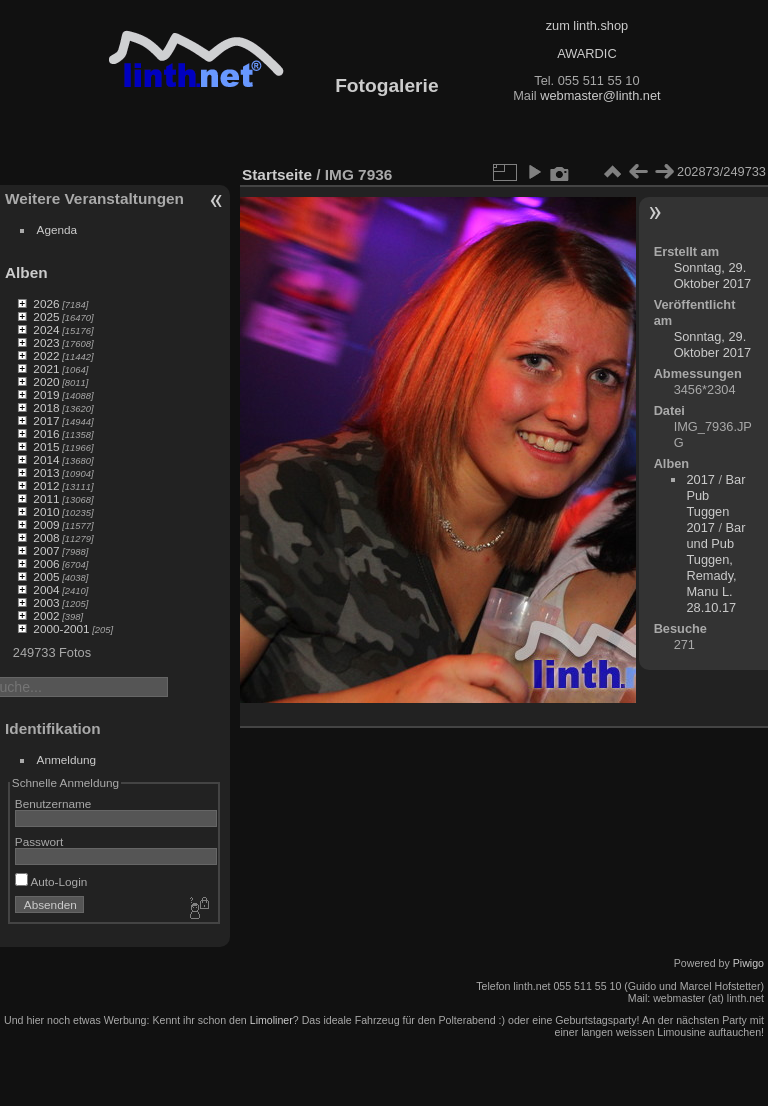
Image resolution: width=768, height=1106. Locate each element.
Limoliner (271, 1020)
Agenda (57, 229)
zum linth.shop (587, 25)
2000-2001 (61, 628)
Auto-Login (51, 881)
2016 (46, 433)
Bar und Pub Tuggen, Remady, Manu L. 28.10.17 (715, 567)
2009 (46, 524)
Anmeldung (67, 759)
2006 (46, 563)
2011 (46, 498)
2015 (46, 446)
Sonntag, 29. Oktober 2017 (713, 275)
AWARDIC (586, 53)
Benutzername (53, 803)
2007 (46, 550)
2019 (46, 394)
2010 (46, 511)
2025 (46, 316)
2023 (46, 342)
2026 (46, 303)
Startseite (277, 174)
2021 (46, 368)
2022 (46, 355)
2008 (46, 537)
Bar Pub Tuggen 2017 (715, 503)
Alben (26, 272)
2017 (46, 420)
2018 (46, 407)
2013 (46, 472)
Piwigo (748, 963)
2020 (46, 381)
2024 (46, 329)
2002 (46, 615)
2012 (46, 485)
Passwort (39, 841)
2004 (46, 589)
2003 (46, 602)
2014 (46, 459)
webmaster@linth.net (600, 95)
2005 (46, 576)
